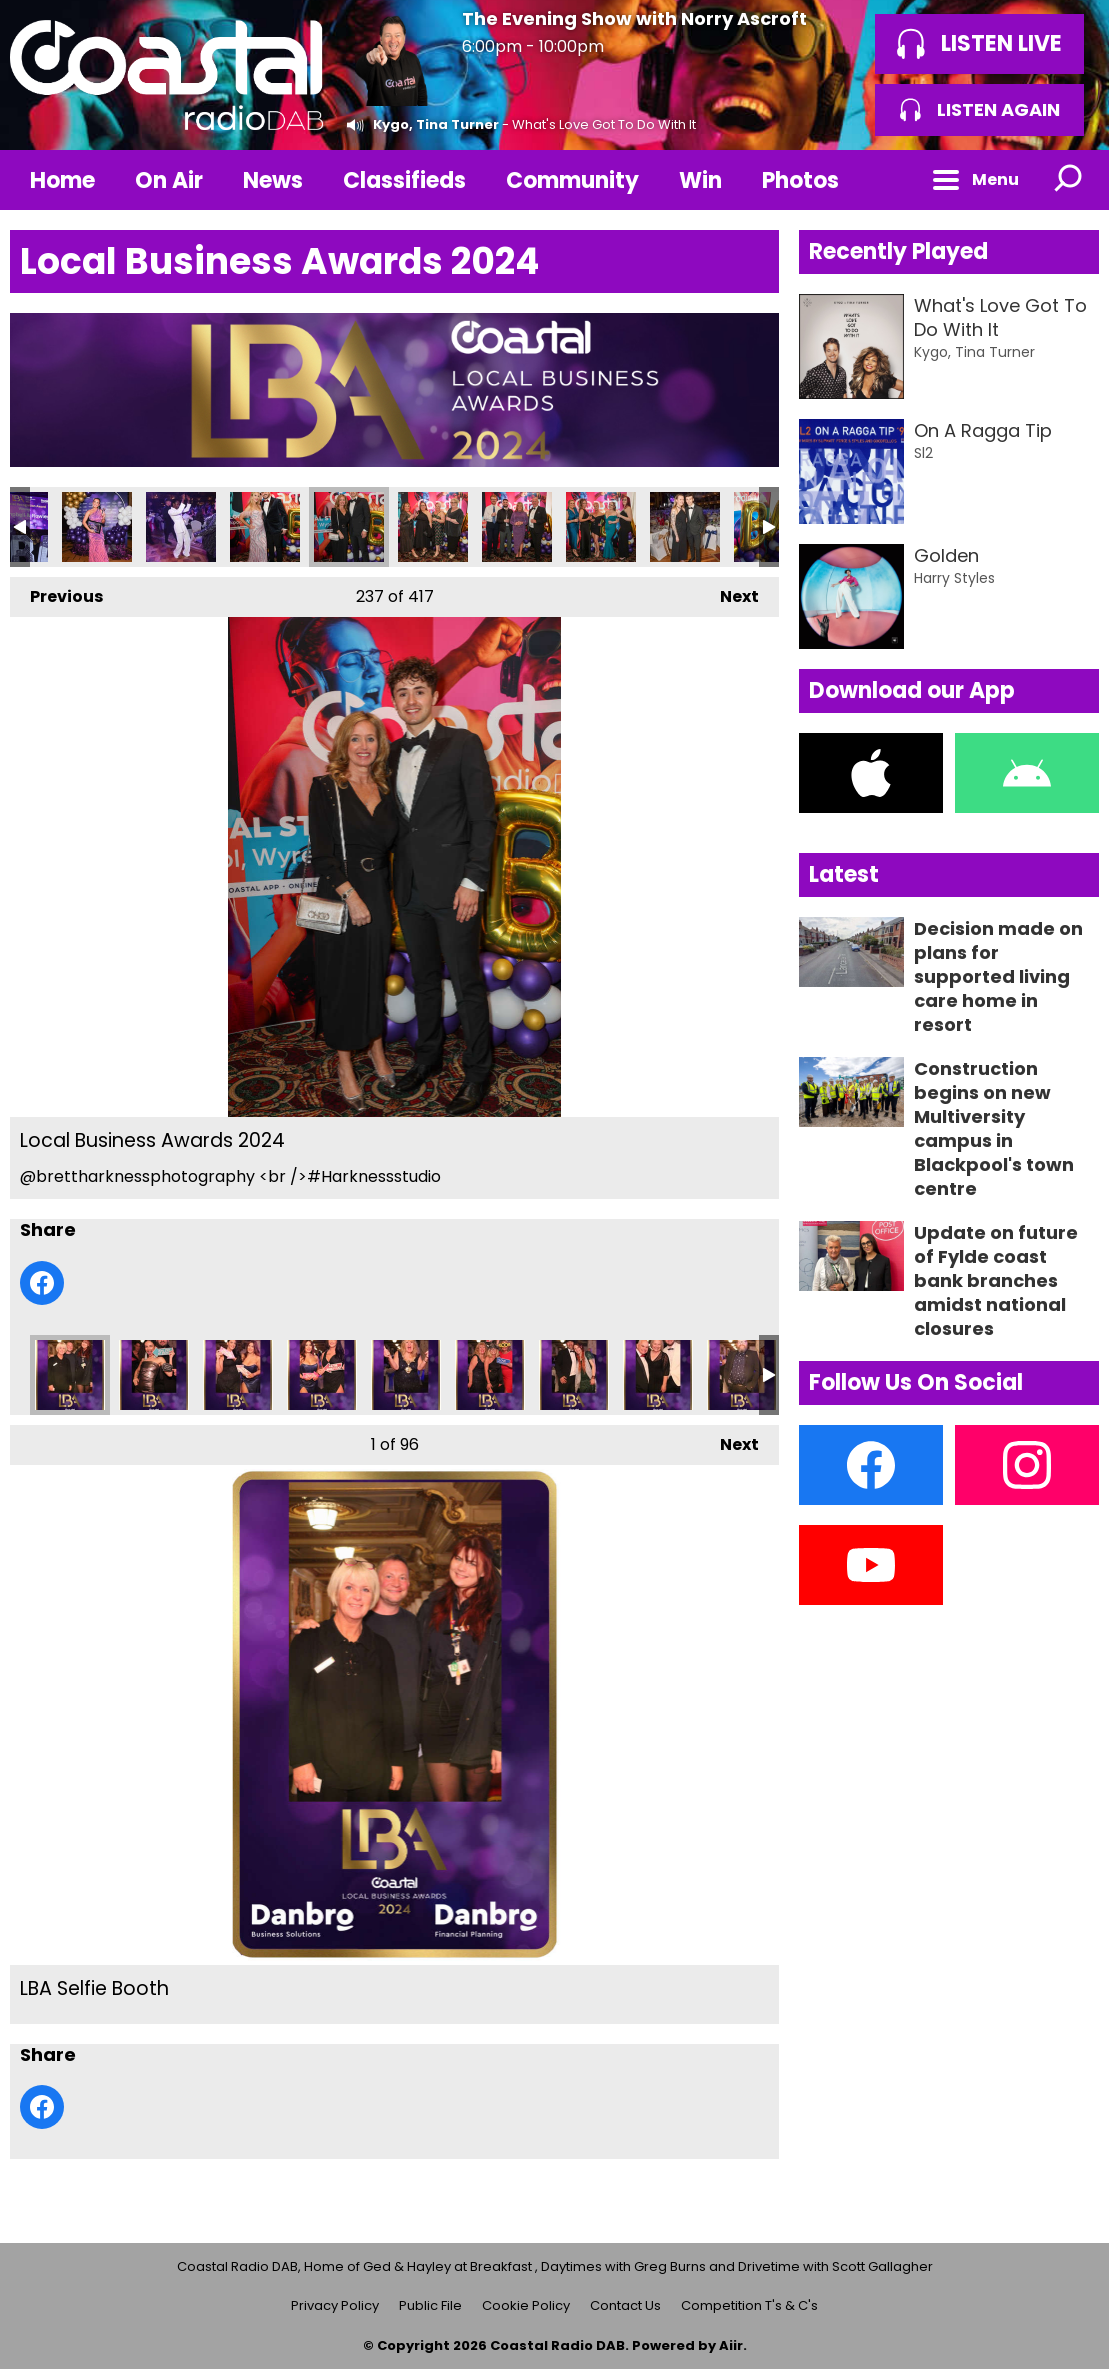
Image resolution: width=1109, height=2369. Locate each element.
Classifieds (404, 180)
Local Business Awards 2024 (97, 527)
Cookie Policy (526, 2305)
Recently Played (898, 251)
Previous (56, 592)
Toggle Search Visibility (1069, 180)
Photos (800, 180)
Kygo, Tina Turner (436, 124)
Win (700, 180)
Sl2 (923, 453)
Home (62, 180)
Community (572, 180)
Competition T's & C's (749, 2305)
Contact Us (625, 2305)
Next (729, 592)
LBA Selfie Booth (70, 1375)
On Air (169, 180)
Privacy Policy (335, 2305)
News (273, 180)
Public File (430, 2305)
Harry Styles (954, 578)
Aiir (731, 2345)
